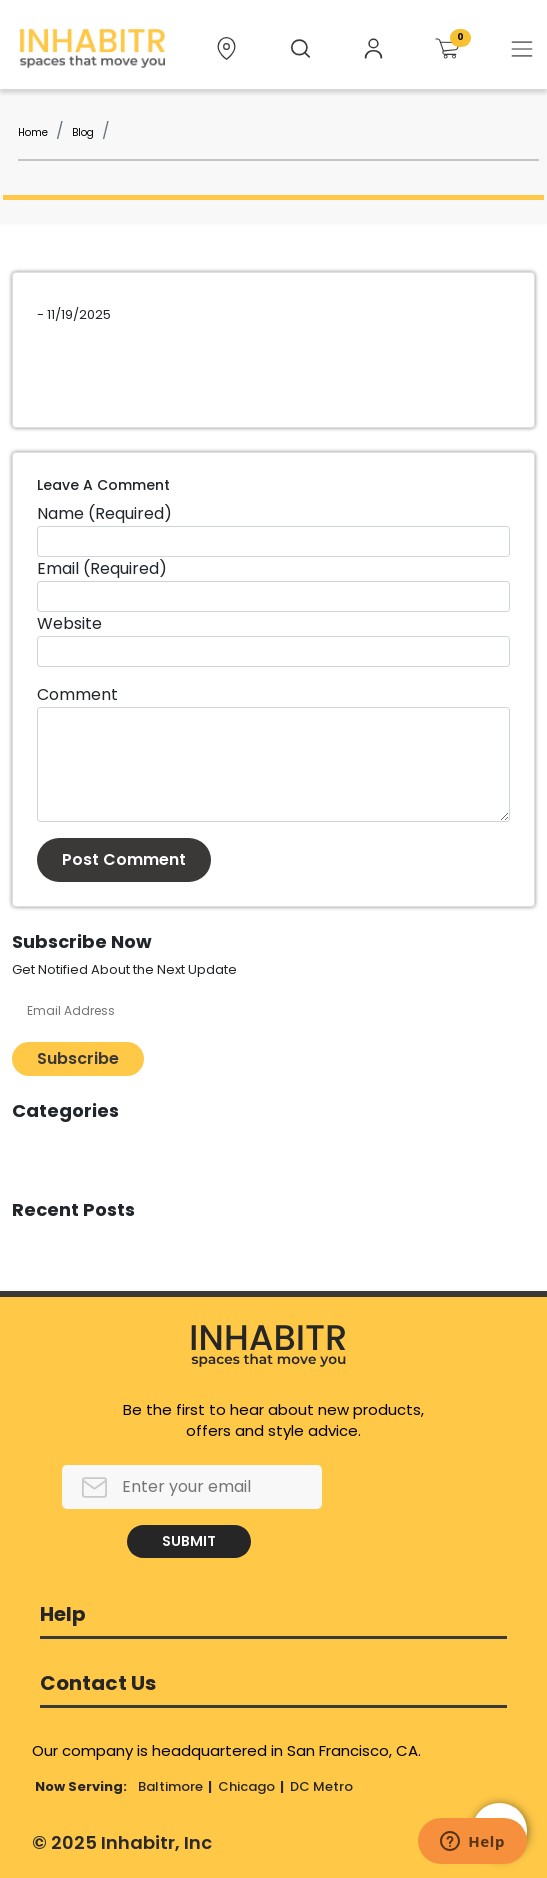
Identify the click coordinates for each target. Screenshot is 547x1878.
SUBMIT (189, 1541)
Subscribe (78, 1058)
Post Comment (124, 859)
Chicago (246, 1786)
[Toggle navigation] (522, 49)
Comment (77, 694)
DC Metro (321, 1786)
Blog (83, 132)
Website (69, 623)
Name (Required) (104, 513)
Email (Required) (102, 568)
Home (33, 132)
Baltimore (170, 1786)
